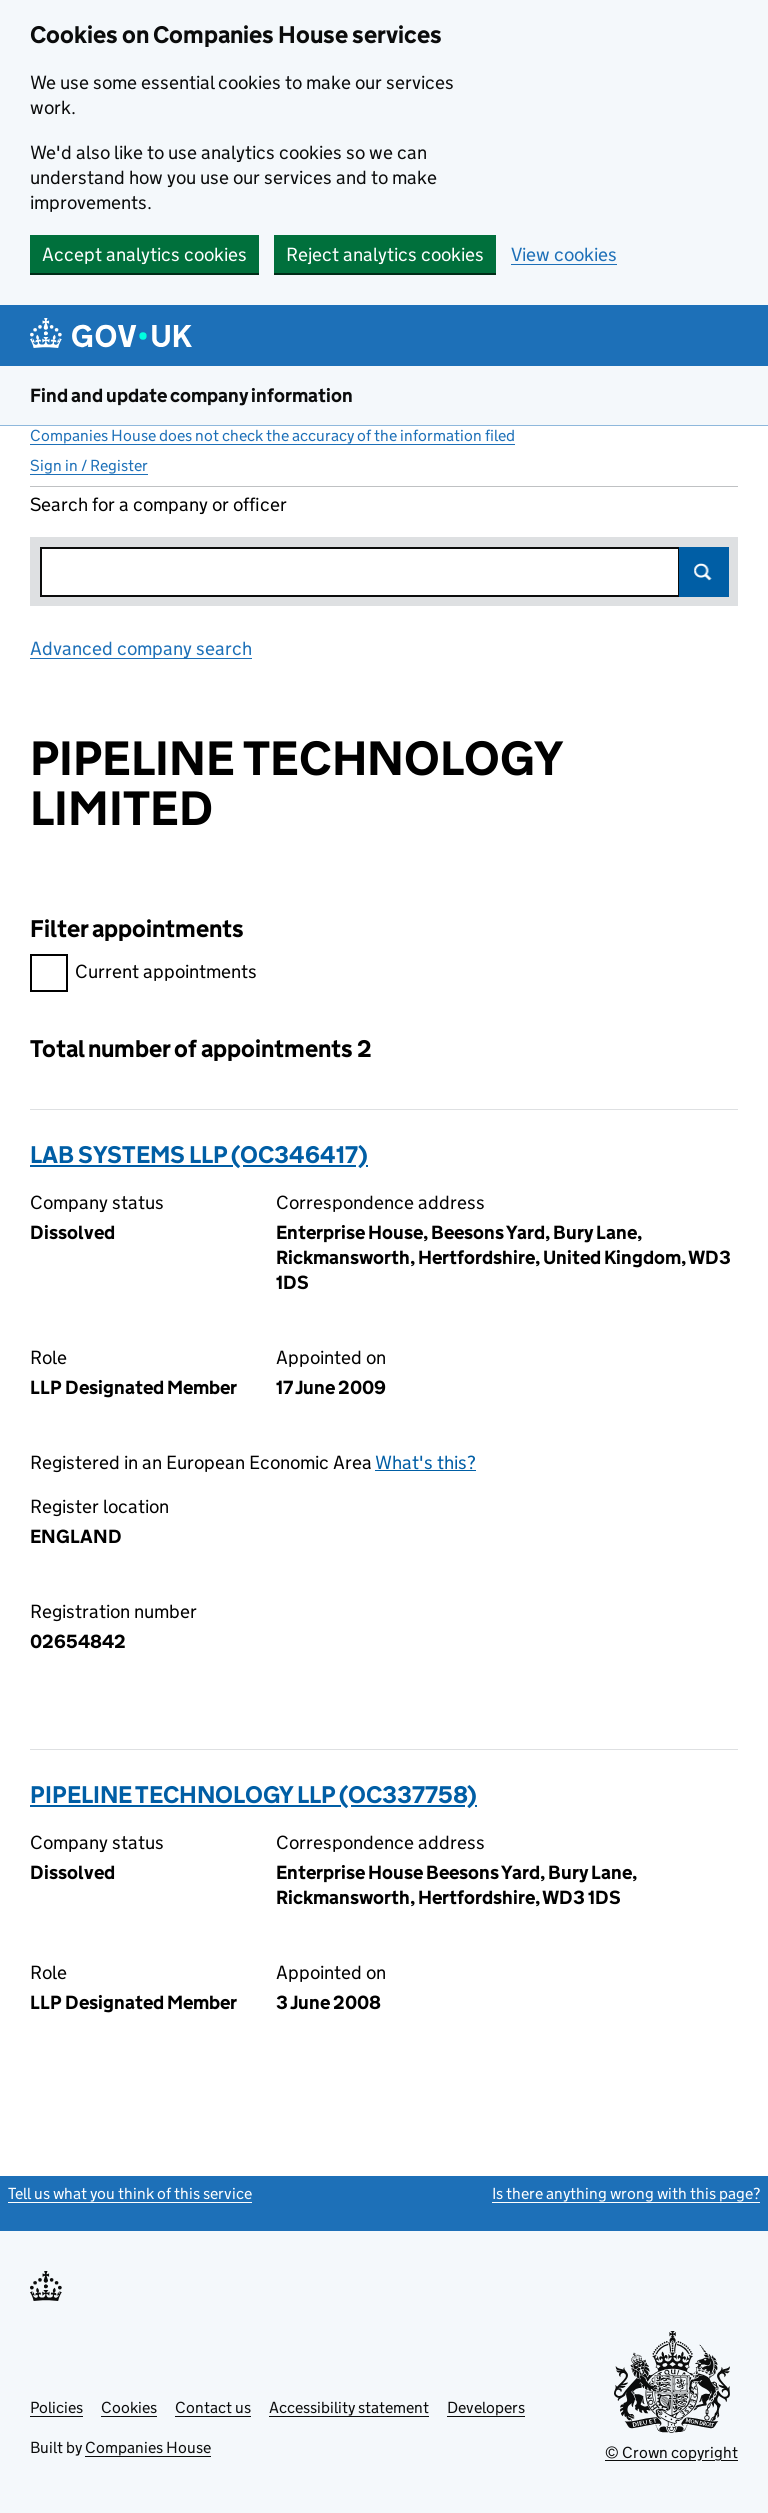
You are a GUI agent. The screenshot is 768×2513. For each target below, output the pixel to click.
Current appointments (143, 974)
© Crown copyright (671, 2452)
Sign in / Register (89, 465)
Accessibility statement (349, 2407)
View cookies (564, 254)
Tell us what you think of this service (130, 2193)
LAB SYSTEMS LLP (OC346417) (199, 1154)
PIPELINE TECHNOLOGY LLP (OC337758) (253, 1794)
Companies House (148, 2447)
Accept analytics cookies (144, 254)
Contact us (213, 2407)
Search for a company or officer (158, 504)
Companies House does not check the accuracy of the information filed (272, 435)
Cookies (129, 2407)
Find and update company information (191, 395)
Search (704, 572)
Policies (56, 2407)
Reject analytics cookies (385, 254)
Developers (486, 2407)
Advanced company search (141, 648)
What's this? (425, 1462)
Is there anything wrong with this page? (626, 2193)
